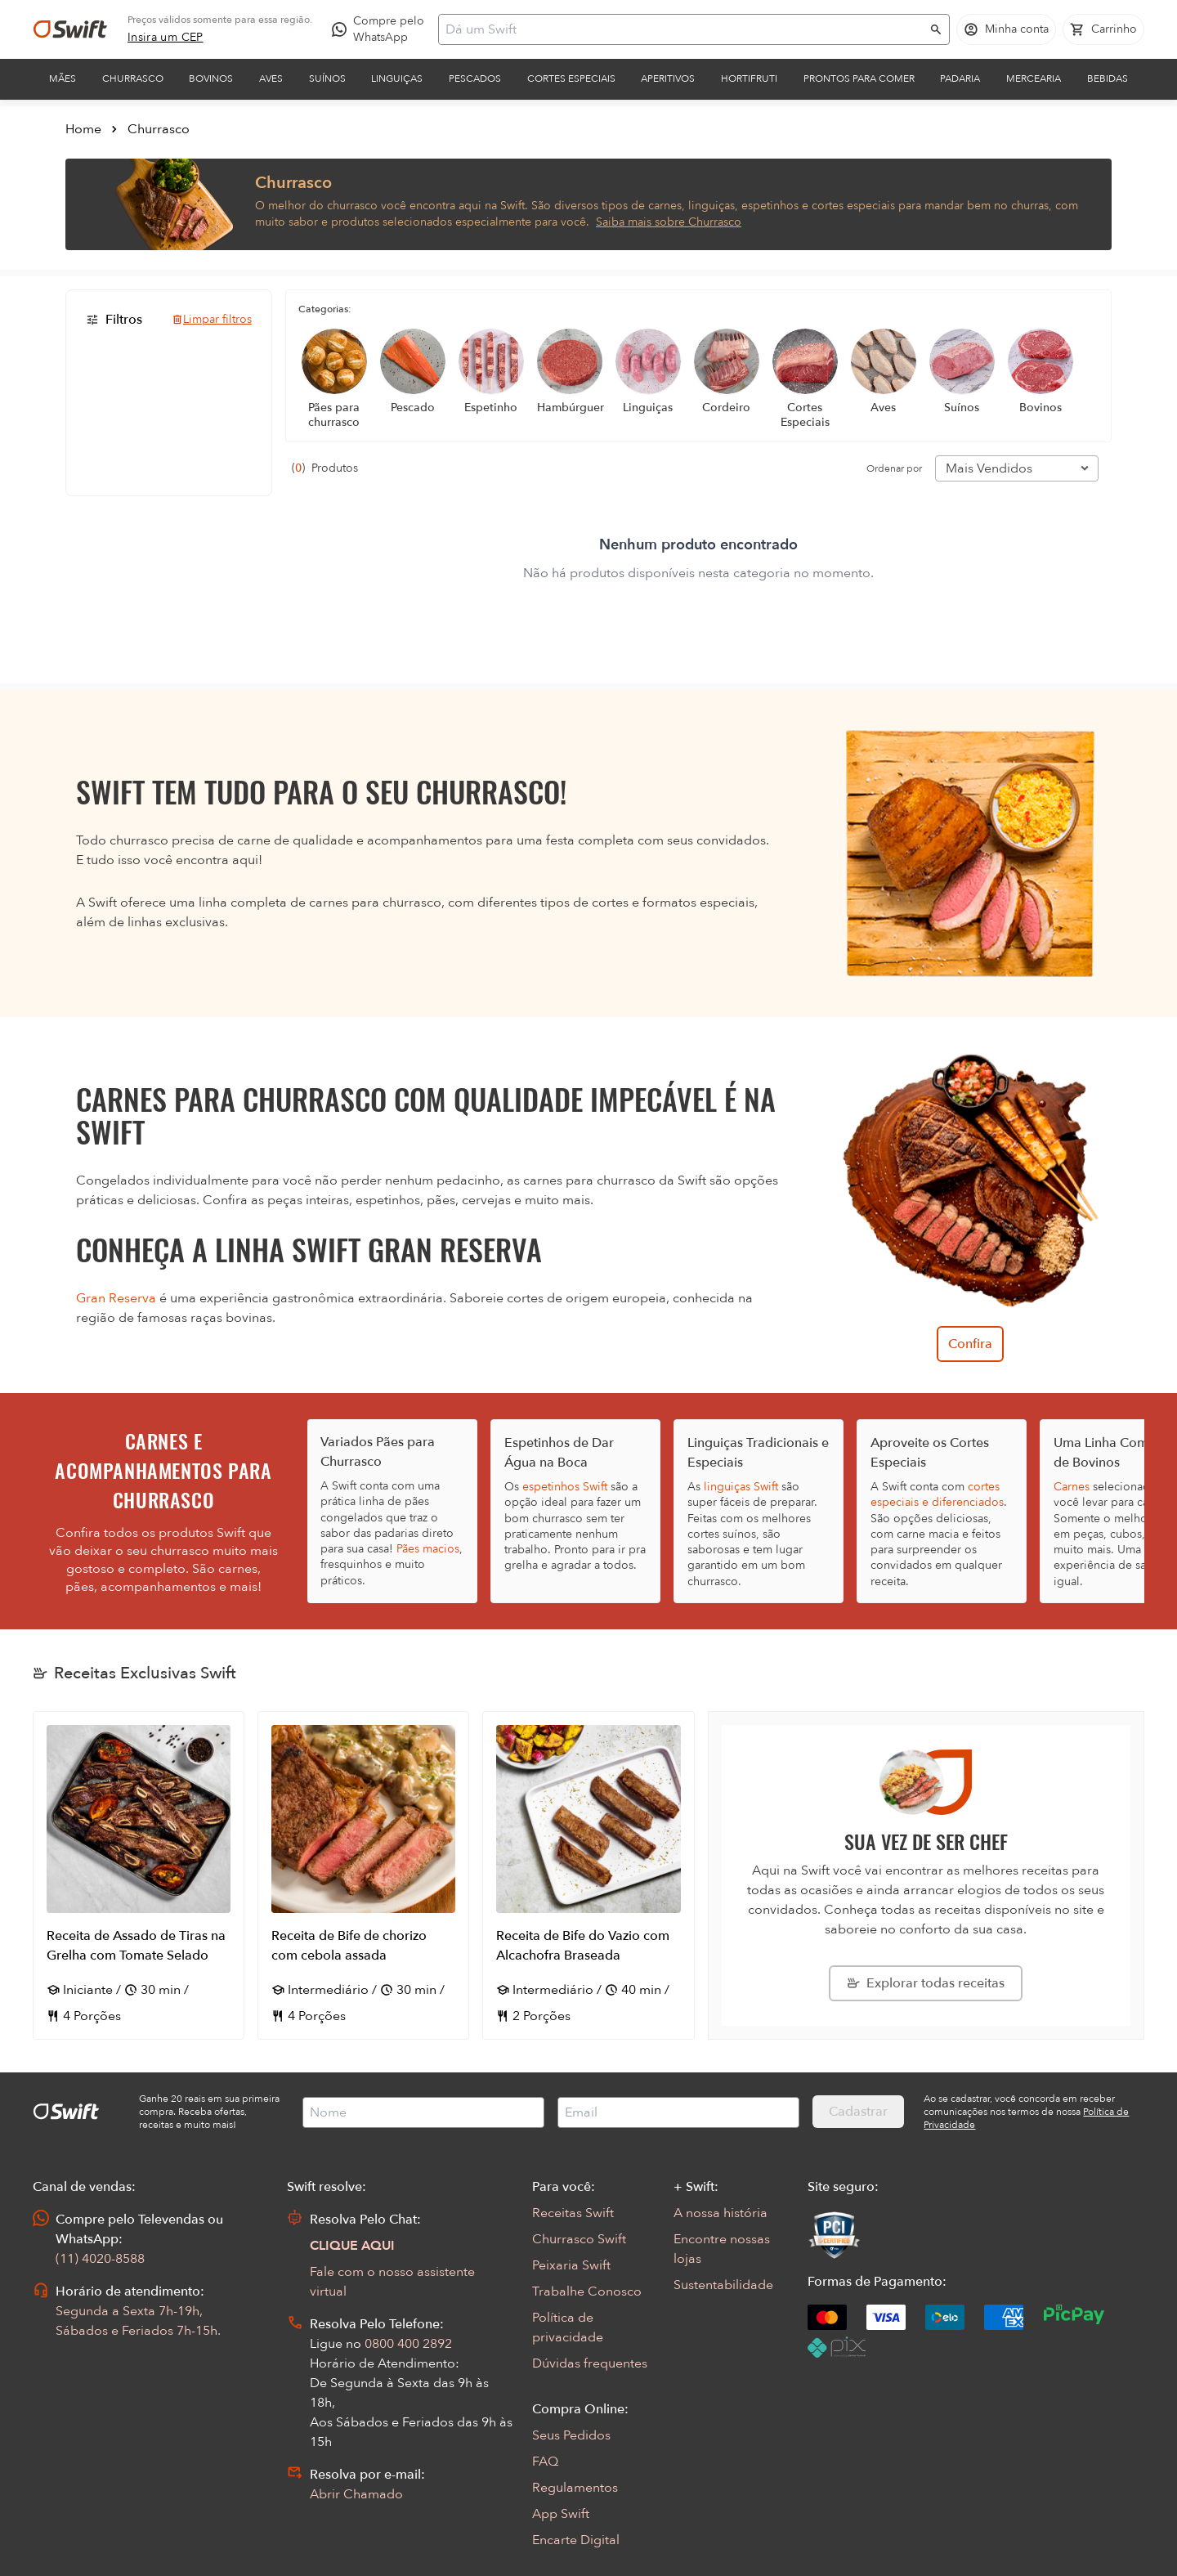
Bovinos (211, 78)
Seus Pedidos (571, 2435)
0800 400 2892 (408, 2344)
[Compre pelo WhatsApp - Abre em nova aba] (382, 29)
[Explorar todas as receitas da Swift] (926, 1983)
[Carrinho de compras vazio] (1103, 29)
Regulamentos (575, 2488)
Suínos (327, 78)
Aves (271, 78)
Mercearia (1033, 78)
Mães (62, 78)
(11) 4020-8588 (100, 2259)
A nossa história (721, 2213)
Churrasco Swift (579, 2239)
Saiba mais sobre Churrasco (668, 222)
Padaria (960, 78)
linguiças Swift (741, 1486)
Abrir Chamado (356, 2494)
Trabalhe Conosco (587, 2291)
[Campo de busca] (683, 29)
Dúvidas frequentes (589, 2363)
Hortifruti (749, 78)
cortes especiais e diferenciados (937, 1494)
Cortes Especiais (571, 78)
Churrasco (132, 78)
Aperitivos (668, 78)
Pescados (475, 78)
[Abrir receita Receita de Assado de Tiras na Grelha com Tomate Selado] (138, 1875)
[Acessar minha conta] (1006, 29)
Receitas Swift (573, 2213)
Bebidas (1107, 78)
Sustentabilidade (723, 2285)
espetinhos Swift (564, 1486)
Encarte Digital (576, 2540)
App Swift (560, 2514)
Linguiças (397, 78)
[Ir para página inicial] (70, 29)
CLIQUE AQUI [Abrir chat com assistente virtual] (352, 2246)
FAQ (545, 2462)
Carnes (1072, 1486)
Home (83, 129)
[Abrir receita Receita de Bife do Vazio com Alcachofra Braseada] (588, 1875)
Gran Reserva (116, 1298)
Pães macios (427, 1549)
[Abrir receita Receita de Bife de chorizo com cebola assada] (363, 1875)
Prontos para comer (859, 78)
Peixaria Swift (571, 2265)
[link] (166, 37)
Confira (970, 1344)
